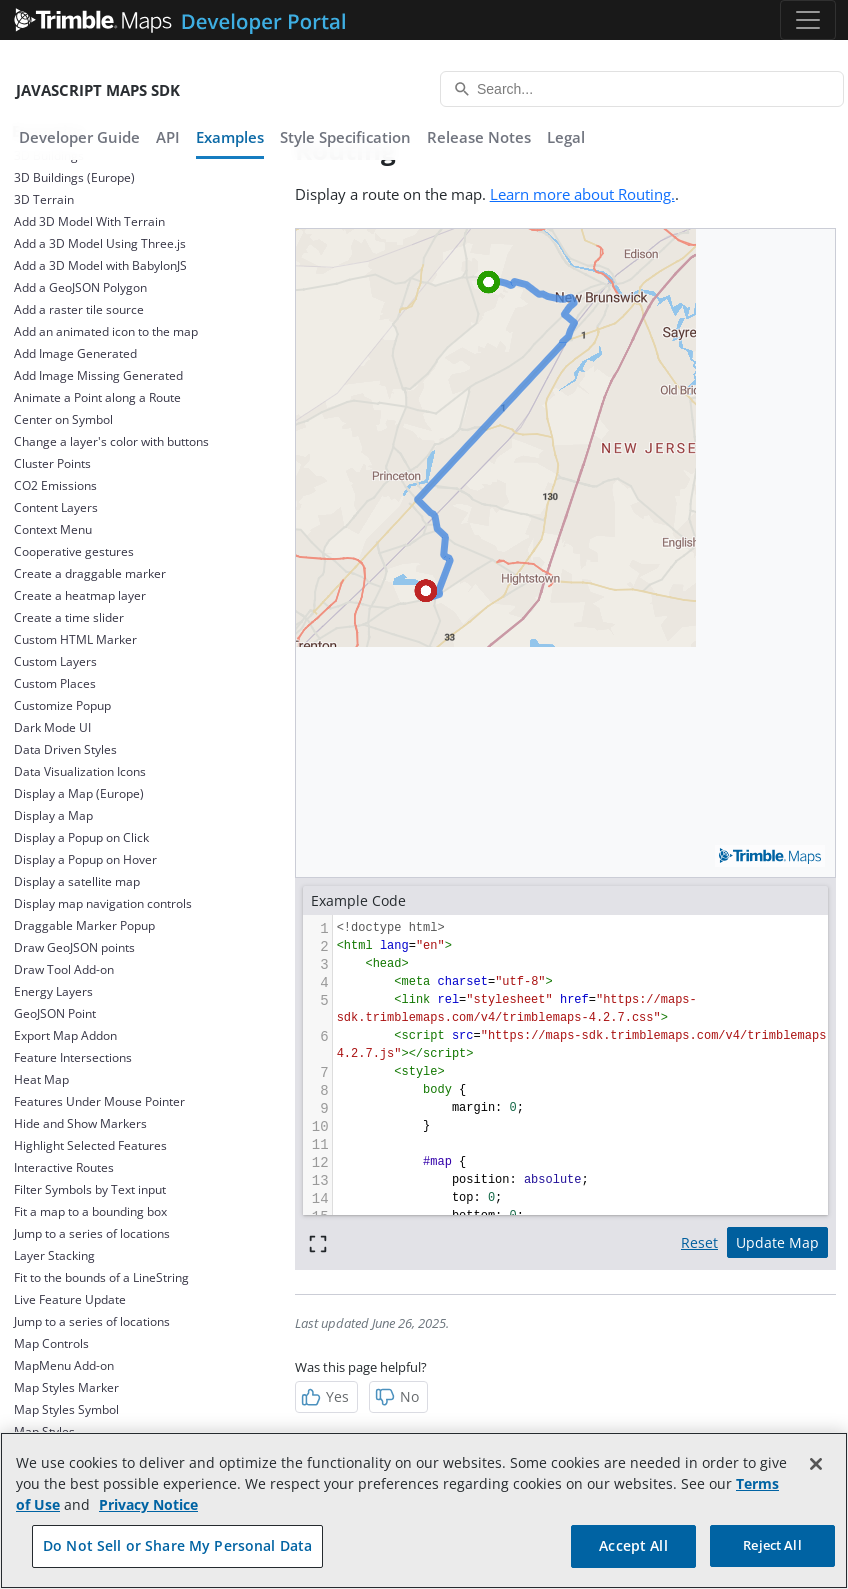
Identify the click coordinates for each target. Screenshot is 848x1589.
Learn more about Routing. (582, 194)
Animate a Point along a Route (97, 397)
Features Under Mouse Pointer (99, 1101)
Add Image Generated (75, 353)
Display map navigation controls (103, 903)
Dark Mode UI (52, 727)
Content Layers (56, 507)
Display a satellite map (77, 881)
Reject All (772, 1545)
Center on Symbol (63, 419)
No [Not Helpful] (396, 1397)
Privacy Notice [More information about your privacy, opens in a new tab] (148, 1504)
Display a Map (53, 815)
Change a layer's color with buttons (111, 441)
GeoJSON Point (55, 1013)
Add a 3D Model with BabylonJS (100, 265)
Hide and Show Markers (80, 1123)
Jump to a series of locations (92, 1233)
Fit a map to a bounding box (90, 1211)
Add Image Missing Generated (98, 375)
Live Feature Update (70, 1299)
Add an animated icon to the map (106, 331)
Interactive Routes (64, 1167)
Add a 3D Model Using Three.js (100, 243)
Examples (230, 137)
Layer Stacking (54, 1255)
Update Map (777, 1242)
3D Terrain (44, 199)
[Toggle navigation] (808, 20)
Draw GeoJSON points (74, 947)
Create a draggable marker (90, 573)
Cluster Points (52, 463)
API (168, 137)
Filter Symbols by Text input (90, 1189)
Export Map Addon (65, 1035)
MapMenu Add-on (64, 1365)
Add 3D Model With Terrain (89, 221)
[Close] (816, 1464)
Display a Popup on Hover (85, 859)
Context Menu (53, 529)
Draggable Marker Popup (84, 925)
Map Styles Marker (66, 1387)
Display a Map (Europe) (79, 793)
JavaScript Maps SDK (98, 90)
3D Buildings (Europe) (74, 177)
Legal (566, 137)
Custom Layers (55, 661)
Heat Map (41, 1079)
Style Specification (345, 137)
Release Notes (479, 137)
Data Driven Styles (65, 749)
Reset (699, 1242)
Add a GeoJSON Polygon (80, 287)
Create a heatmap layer (80, 595)
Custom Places (55, 683)
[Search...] (642, 89)
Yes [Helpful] (324, 1397)
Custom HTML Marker (75, 639)
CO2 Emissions (55, 485)
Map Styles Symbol (66, 1409)
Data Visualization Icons (80, 771)
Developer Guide (79, 137)
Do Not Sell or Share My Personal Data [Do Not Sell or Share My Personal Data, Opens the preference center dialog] (177, 1545)
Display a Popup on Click (81, 837)
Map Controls (51, 1343)
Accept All (633, 1545)
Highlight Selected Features (90, 1145)
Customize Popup (62, 705)
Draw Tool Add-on (64, 969)
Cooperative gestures (74, 551)
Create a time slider (69, 617)
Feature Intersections (73, 1057)
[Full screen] (318, 1242)
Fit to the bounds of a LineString (101, 1277)
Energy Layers (53, 991)
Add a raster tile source (79, 309)
